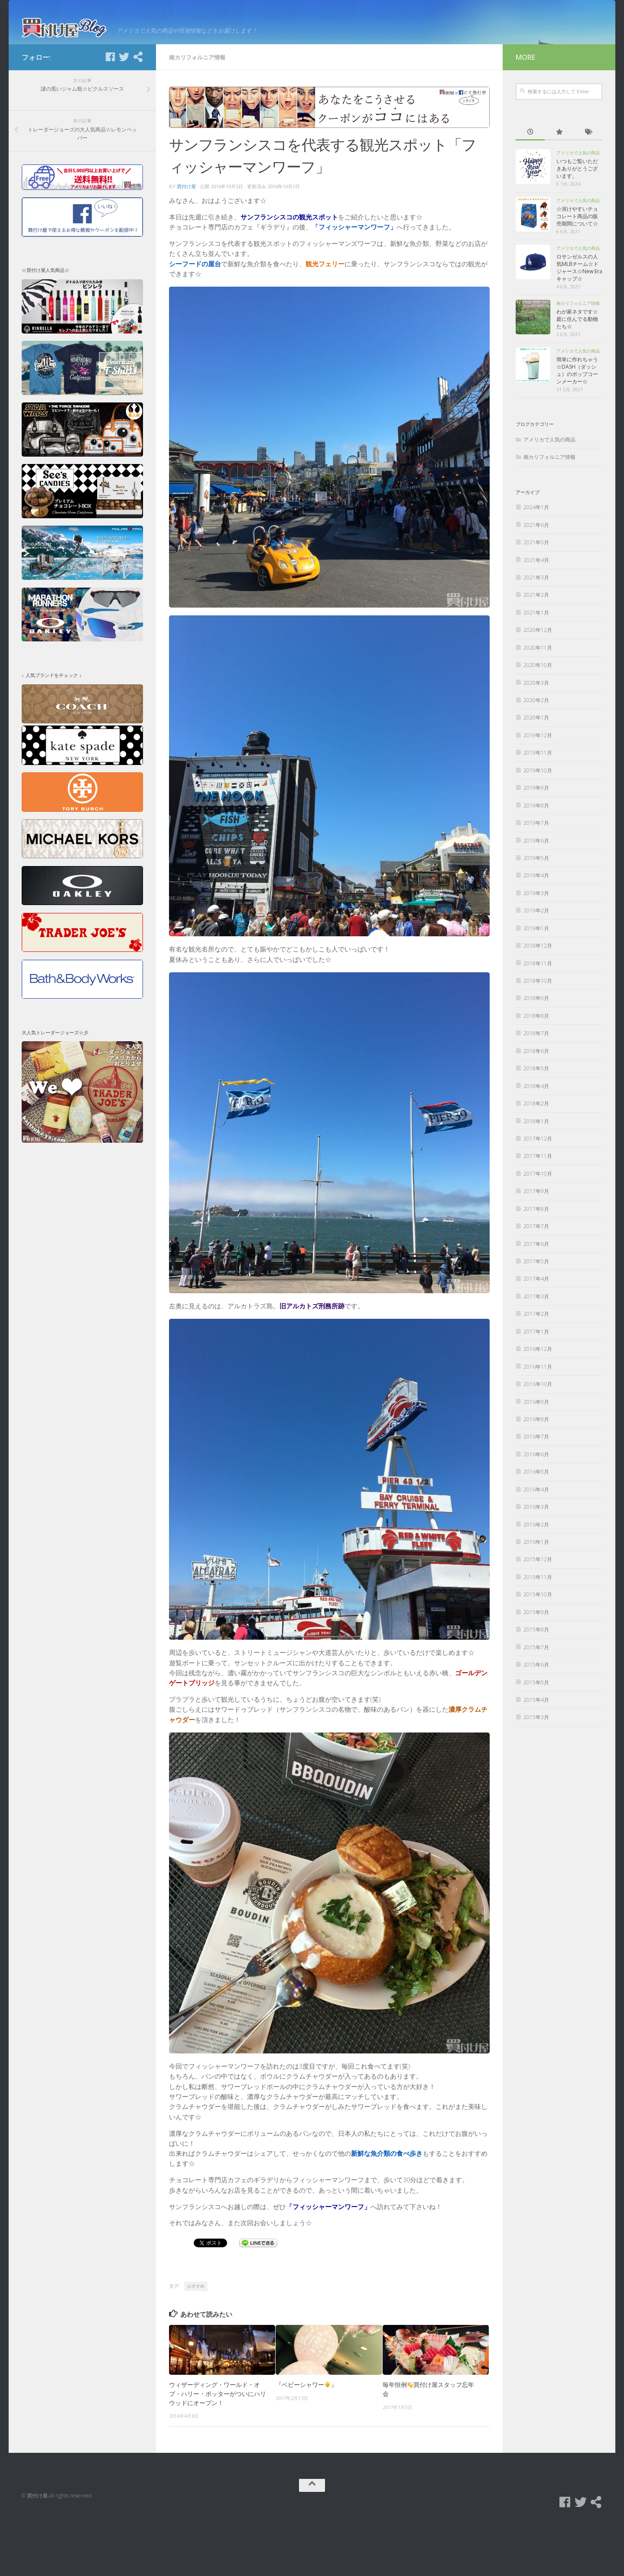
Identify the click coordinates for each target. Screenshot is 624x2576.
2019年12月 (537, 788)
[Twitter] (124, 110)
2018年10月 (537, 1034)
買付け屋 (186, 240)
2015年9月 (536, 1665)
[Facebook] (110, 110)
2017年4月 (536, 1332)
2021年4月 (536, 613)
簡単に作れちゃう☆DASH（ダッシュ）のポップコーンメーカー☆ (577, 424)
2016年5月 (536, 1525)
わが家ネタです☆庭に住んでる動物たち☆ (577, 373)
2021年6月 (536, 578)
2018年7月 (536, 1087)
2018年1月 (536, 1174)
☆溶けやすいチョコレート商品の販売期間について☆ (577, 270)
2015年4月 (536, 1753)
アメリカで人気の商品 (578, 206)
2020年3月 (536, 736)
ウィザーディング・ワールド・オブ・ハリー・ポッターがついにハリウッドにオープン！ (217, 2447)
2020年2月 (536, 754)
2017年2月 (536, 1367)
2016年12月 (537, 1402)
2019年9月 (536, 841)
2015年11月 (537, 1630)
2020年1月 (536, 771)
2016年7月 (536, 1490)
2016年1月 (536, 1595)
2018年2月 (536, 1157)
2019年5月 (536, 911)
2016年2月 (536, 1578)
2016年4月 (536, 1542)
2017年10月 (537, 1227)
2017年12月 (537, 1192)
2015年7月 (536, 1700)
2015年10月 (537, 1648)
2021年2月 (536, 648)
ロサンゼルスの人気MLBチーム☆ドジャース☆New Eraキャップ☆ (579, 321)
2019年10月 (537, 823)
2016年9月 (536, 1455)
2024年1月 (536, 561)
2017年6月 (536, 1297)
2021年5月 (536, 596)
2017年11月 (537, 1209)
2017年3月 (536, 1349)
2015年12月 (537, 1613)
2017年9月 (536, 1245)
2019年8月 (536, 859)
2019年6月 (536, 894)
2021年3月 (536, 630)
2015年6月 (536, 1718)
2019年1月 (536, 981)
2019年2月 (536, 964)
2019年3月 (536, 946)
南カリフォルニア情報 (197, 111)
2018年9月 (536, 1052)
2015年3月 (536, 1771)
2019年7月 (536, 876)
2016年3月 (536, 1560)
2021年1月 (536, 666)
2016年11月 (537, 1420)
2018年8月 (536, 1069)
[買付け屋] (138, 110)
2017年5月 (536, 1315)
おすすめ (196, 2339)
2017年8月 (536, 1262)
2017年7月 (536, 1280)
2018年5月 (536, 1122)
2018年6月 (536, 1104)
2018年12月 (537, 999)
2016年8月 (536, 1472)
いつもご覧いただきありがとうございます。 (577, 222)
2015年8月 (536, 1683)
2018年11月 (537, 1016)
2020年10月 (537, 718)
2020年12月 (537, 683)
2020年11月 (537, 701)
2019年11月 (537, 806)
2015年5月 (536, 1735)
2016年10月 (537, 1438)
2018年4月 (536, 1139)
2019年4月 (536, 929)
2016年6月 (536, 1507)
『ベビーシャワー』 (306, 2438)
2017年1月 (536, 1385)
